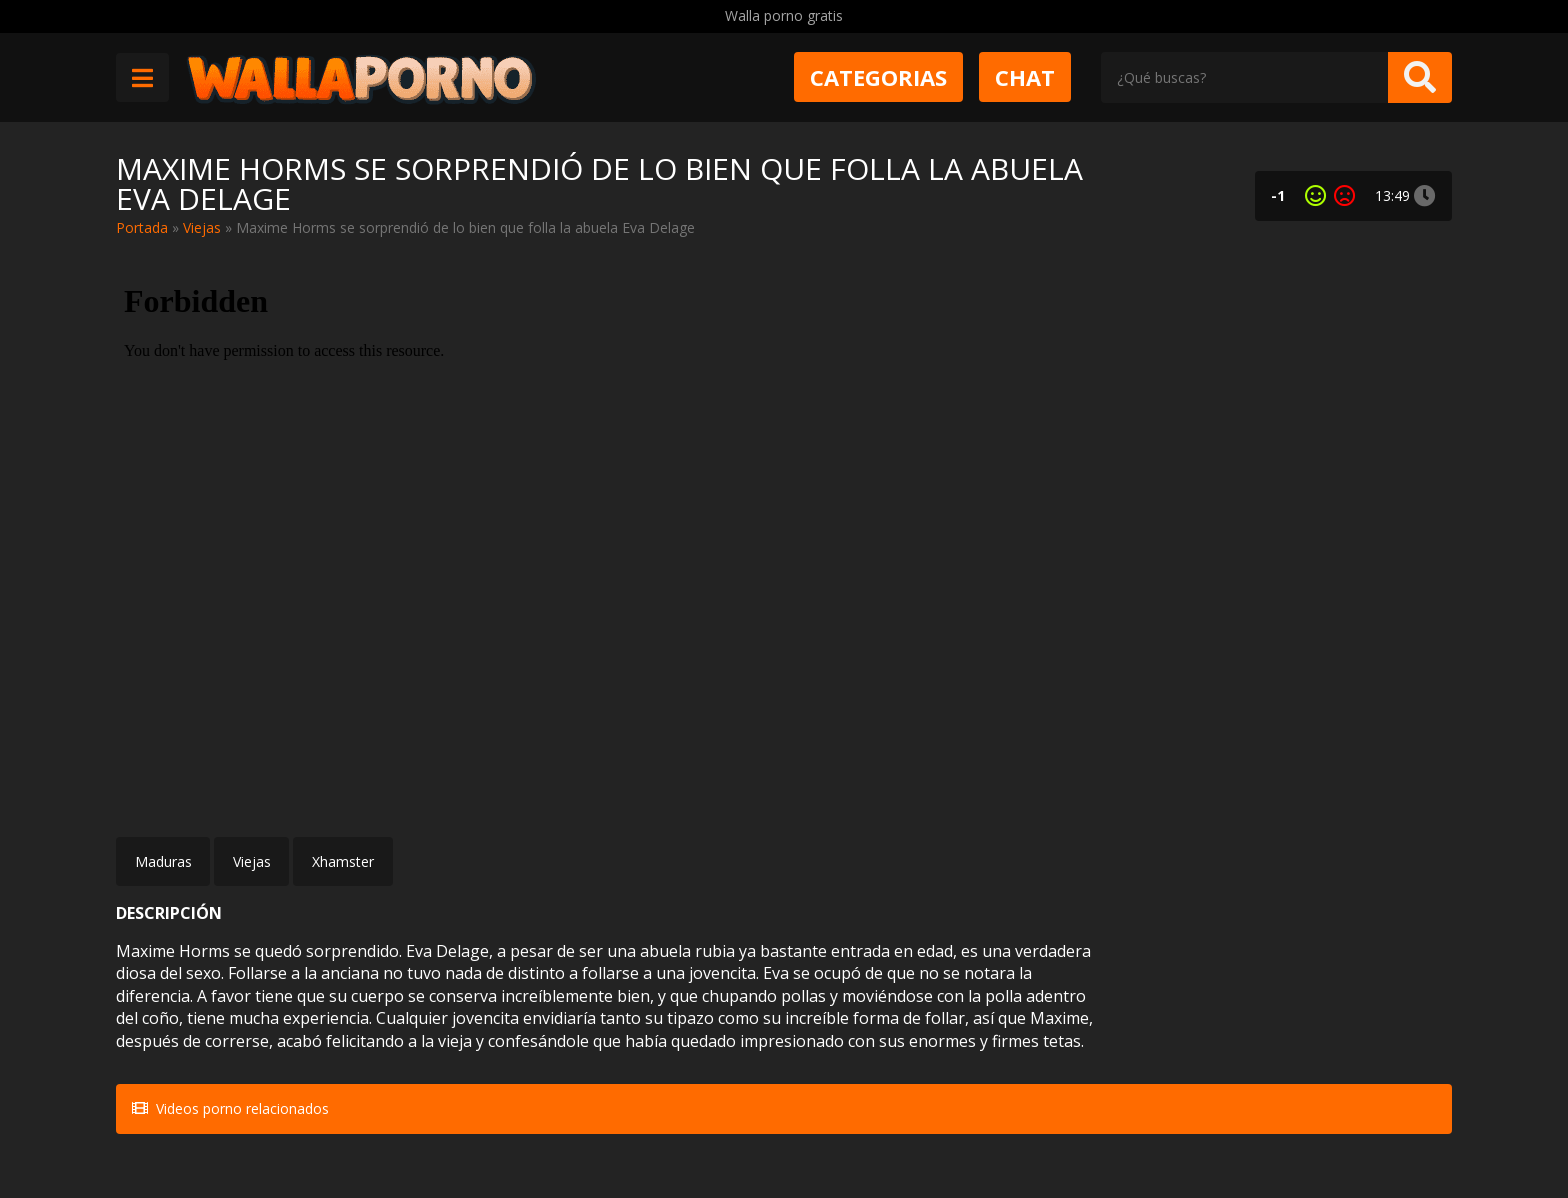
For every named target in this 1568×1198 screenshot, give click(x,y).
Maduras (163, 861)
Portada (142, 227)
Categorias (878, 77)
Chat (1025, 77)
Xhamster (343, 861)
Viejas (202, 227)
